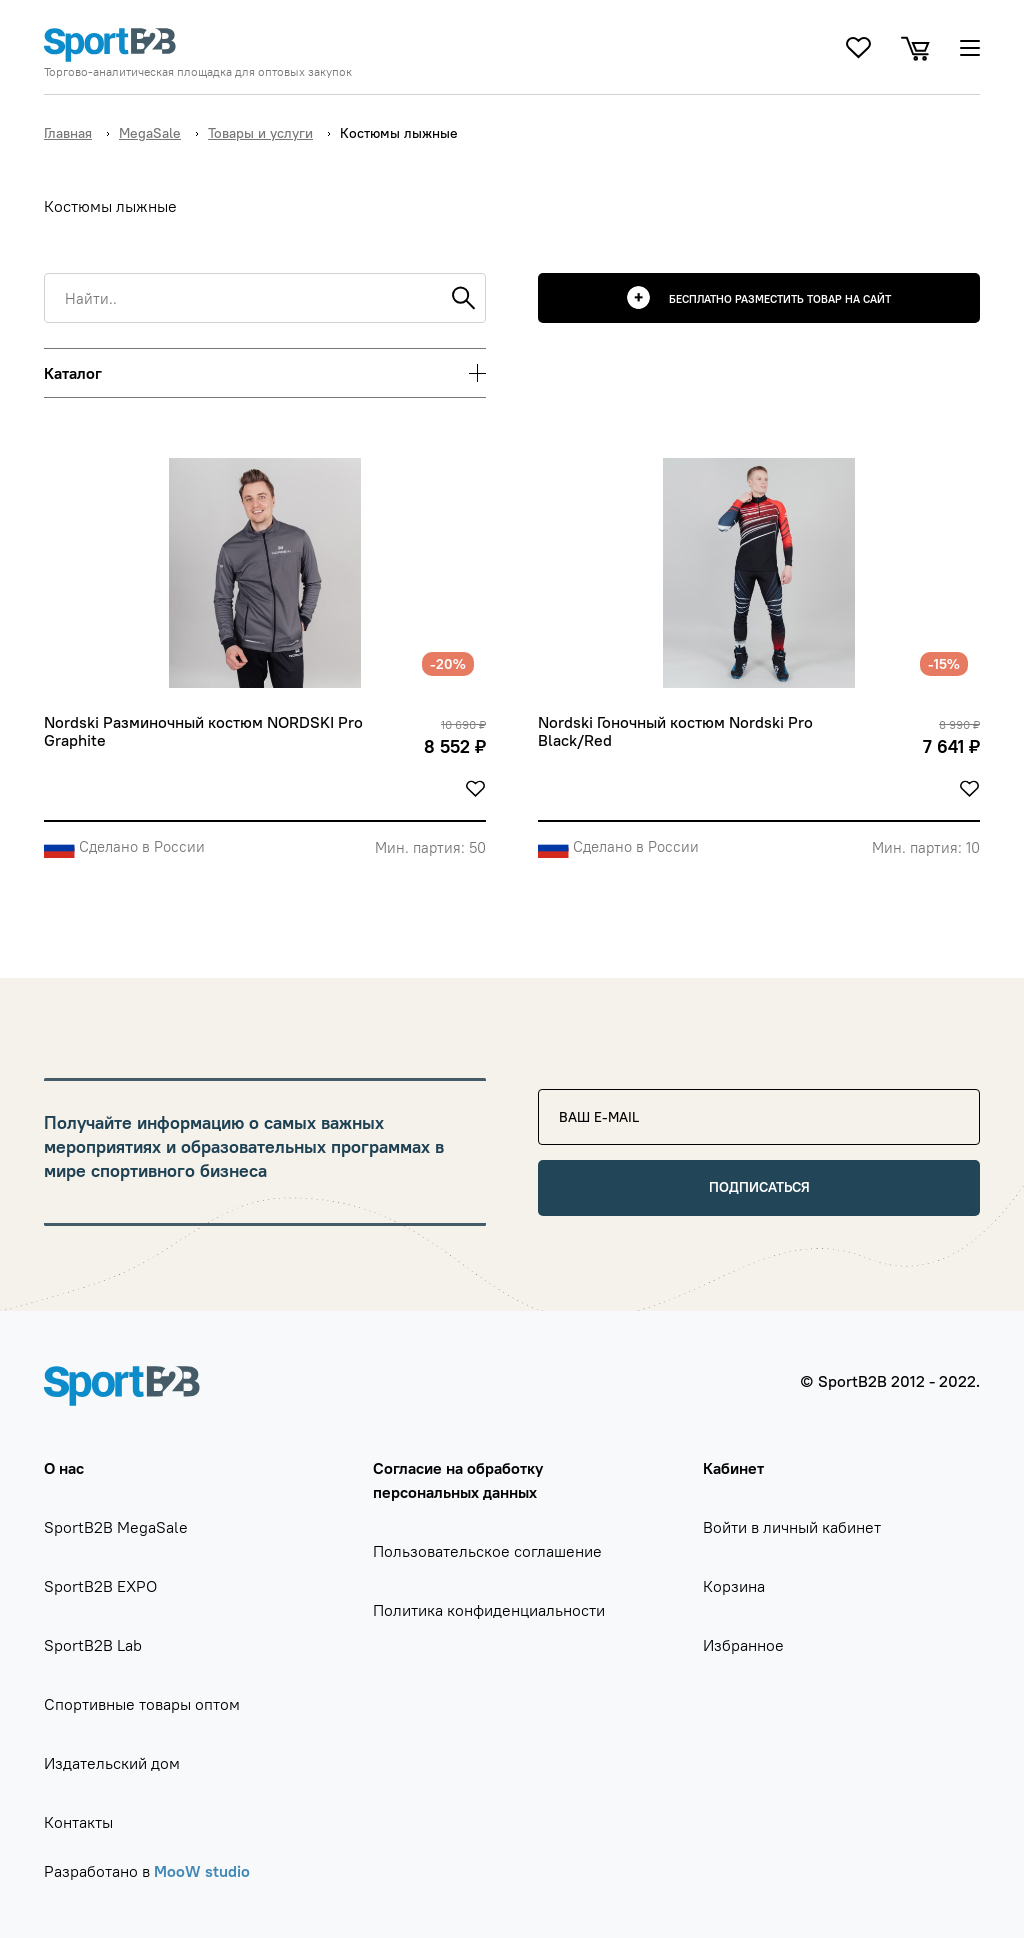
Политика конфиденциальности (489, 1610)
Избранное (743, 1645)
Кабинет (733, 1468)
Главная (68, 133)
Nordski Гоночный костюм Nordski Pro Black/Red (677, 731)
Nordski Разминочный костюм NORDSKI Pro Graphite (205, 731)
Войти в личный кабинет (792, 1527)
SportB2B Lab (93, 1645)
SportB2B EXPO (100, 1586)
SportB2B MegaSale (116, 1527)
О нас (64, 1468)
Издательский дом (112, 1763)
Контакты (78, 1822)
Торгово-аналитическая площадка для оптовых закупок (198, 72)
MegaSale (150, 133)
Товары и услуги (260, 133)
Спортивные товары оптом (142, 1704)
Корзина (734, 1586)
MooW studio (202, 1871)
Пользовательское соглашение (487, 1551)
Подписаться (759, 1187)
